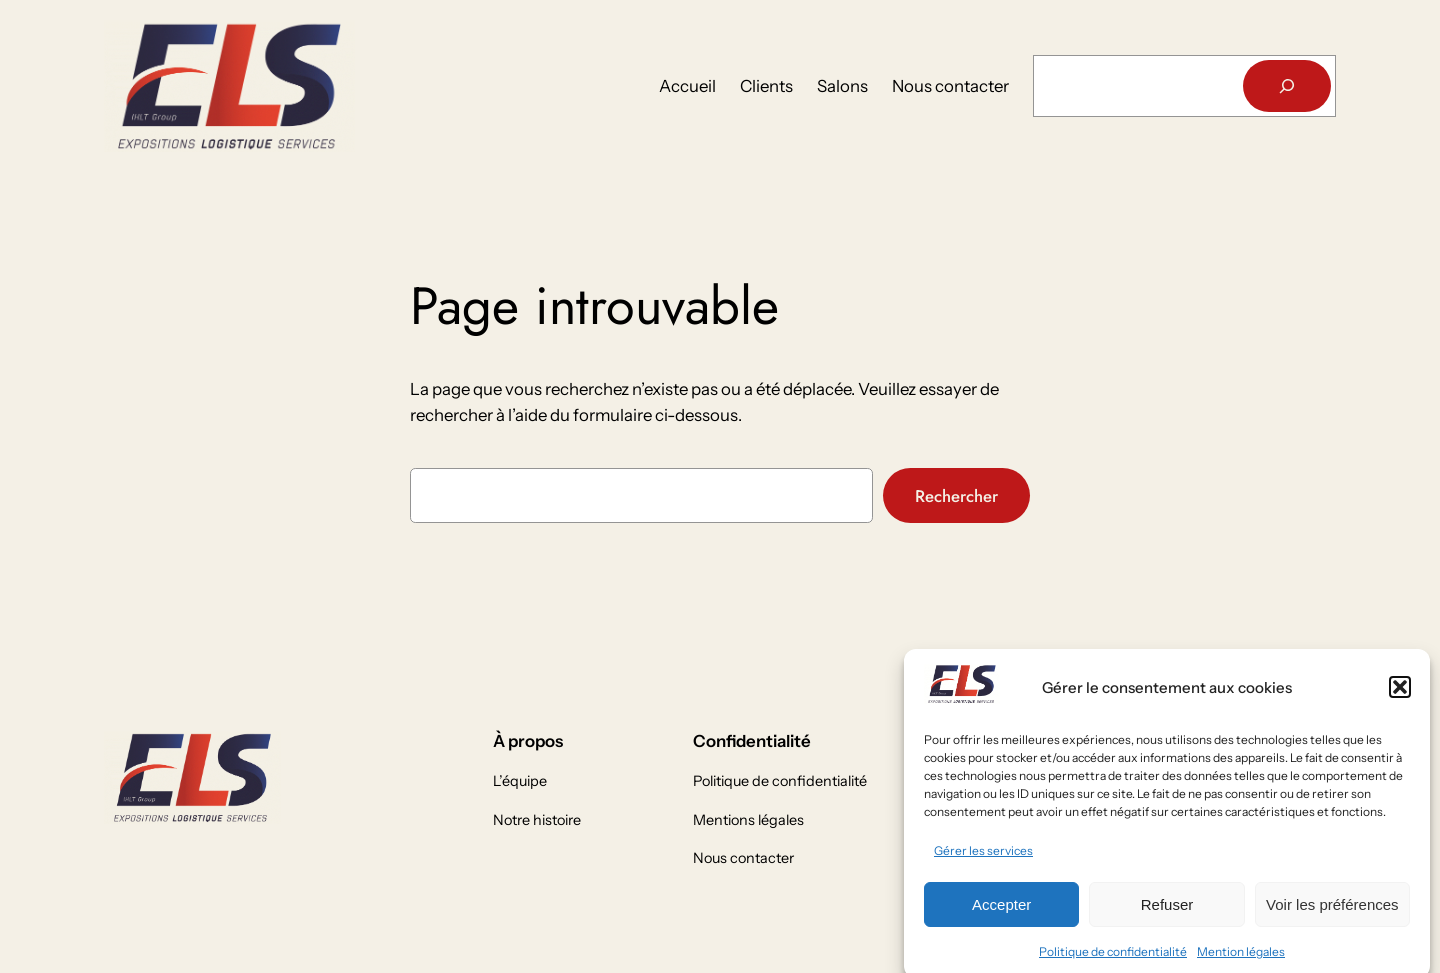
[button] (1400, 697)
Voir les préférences (1332, 913)
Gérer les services (983, 859)
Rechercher (956, 496)
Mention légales (1241, 960)
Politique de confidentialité (1113, 960)
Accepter (1001, 913)
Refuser (1167, 913)
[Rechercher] (1287, 86)
